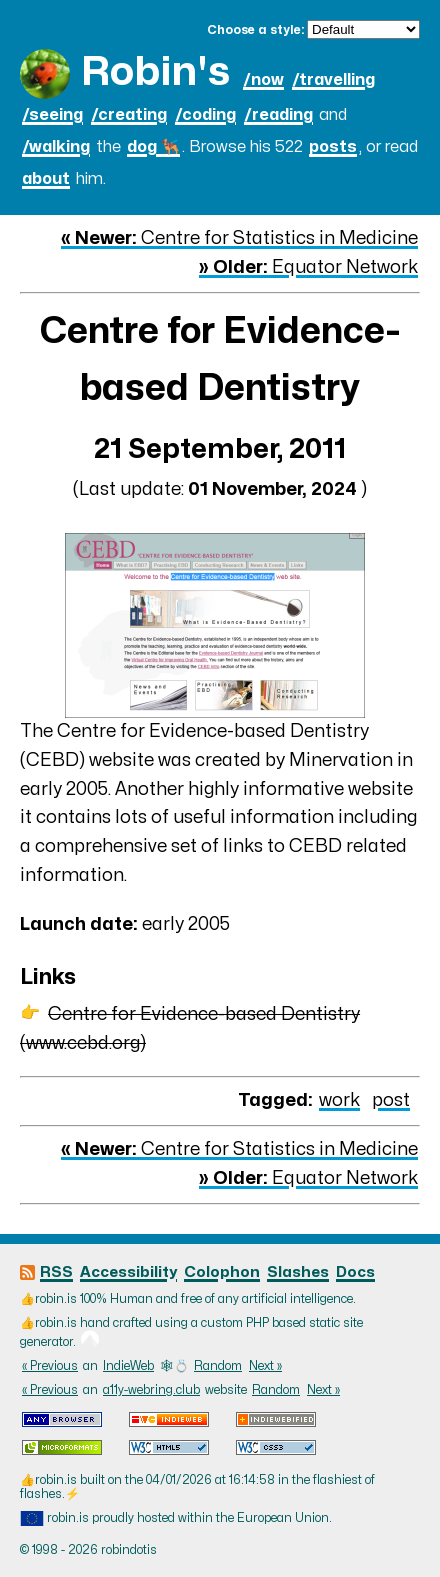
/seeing (52, 115)
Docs (355, 1272)
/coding (205, 115)
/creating (129, 115)
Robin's (155, 72)
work (339, 1100)
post (391, 1100)
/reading (278, 115)
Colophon (222, 1272)
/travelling (333, 80)
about (46, 179)
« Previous (50, 1366)
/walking (56, 147)
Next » (265, 1366)
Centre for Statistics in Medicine (239, 238)
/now (263, 80)
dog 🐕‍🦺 (153, 147)
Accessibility (128, 1272)
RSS (56, 1272)
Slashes (298, 1272)
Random (218, 1366)
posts (333, 147)
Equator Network (308, 267)
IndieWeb (128, 1366)
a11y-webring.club (151, 1390)
